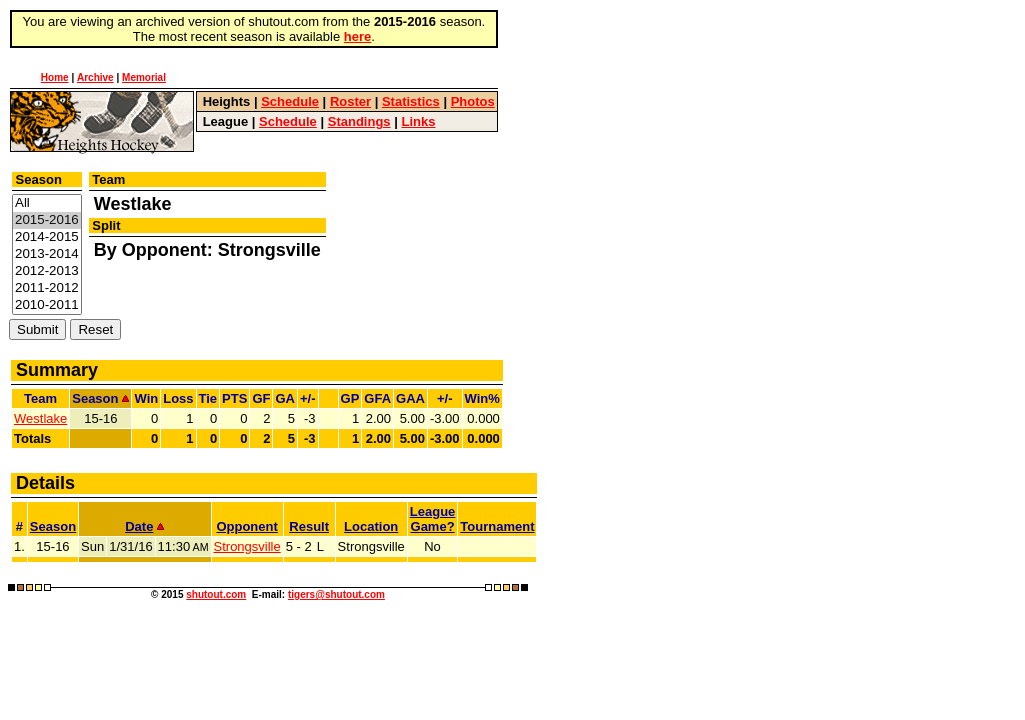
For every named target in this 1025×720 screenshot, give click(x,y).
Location (371, 526)
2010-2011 (47, 305)
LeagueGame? (433, 519)
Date (144, 526)
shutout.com (216, 594)
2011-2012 (47, 288)
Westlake (40, 418)
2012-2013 (47, 271)
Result (309, 526)
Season (53, 526)
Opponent (246, 526)
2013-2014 (47, 254)
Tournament (497, 526)
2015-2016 (47, 220)
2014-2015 (47, 237)
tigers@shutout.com (336, 594)
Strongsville (247, 546)
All (47, 203)
